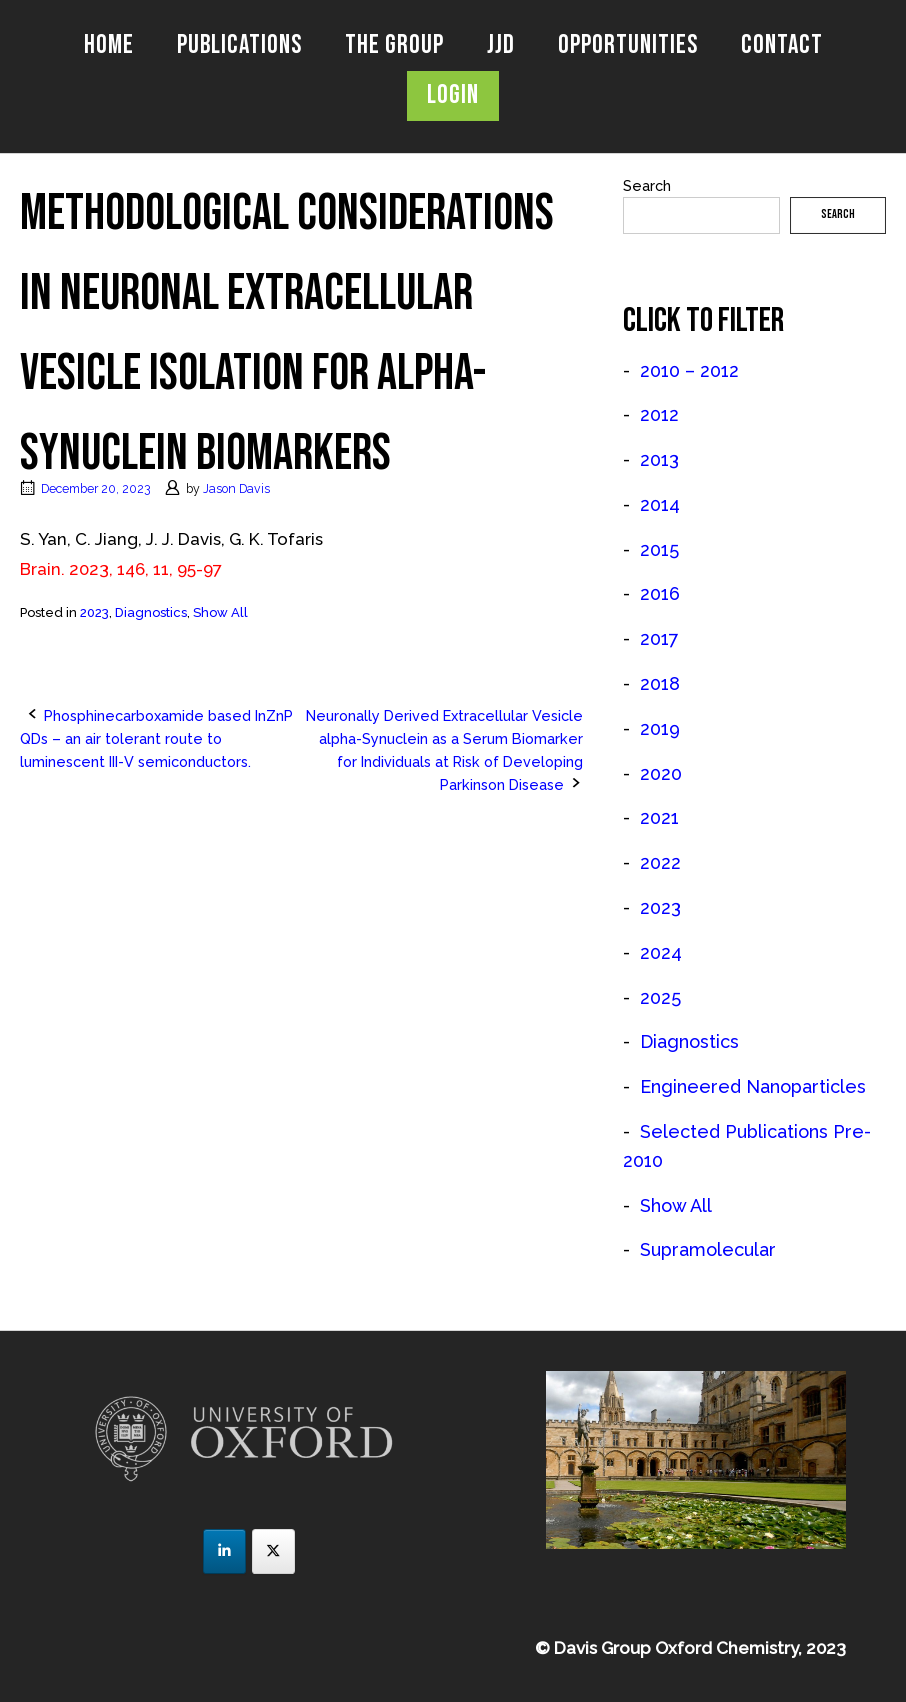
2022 (660, 862)
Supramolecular (708, 1249)
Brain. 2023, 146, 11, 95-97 (121, 569)
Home (109, 45)
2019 (660, 728)
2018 (660, 683)
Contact (782, 45)
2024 (661, 952)
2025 (660, 997)
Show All (220, 612)
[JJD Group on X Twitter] (273, 1551)
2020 (661, 773)
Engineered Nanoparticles (753, 1086)
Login (453, 95)
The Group (394, 45)
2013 (659, 459)
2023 (94, 612)
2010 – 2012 (689, 370)
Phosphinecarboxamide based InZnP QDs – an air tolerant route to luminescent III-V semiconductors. (156, 738)
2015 (659, 549)
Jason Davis (236, 488)
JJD (501, 45)
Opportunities (628, 45)
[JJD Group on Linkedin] (224, 1551)
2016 (660, 593)
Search (647, 185)
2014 (660, 504)
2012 (659, 414)
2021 (659, 817)
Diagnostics (151, 612)
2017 (659, 638)
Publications (239, 45)
